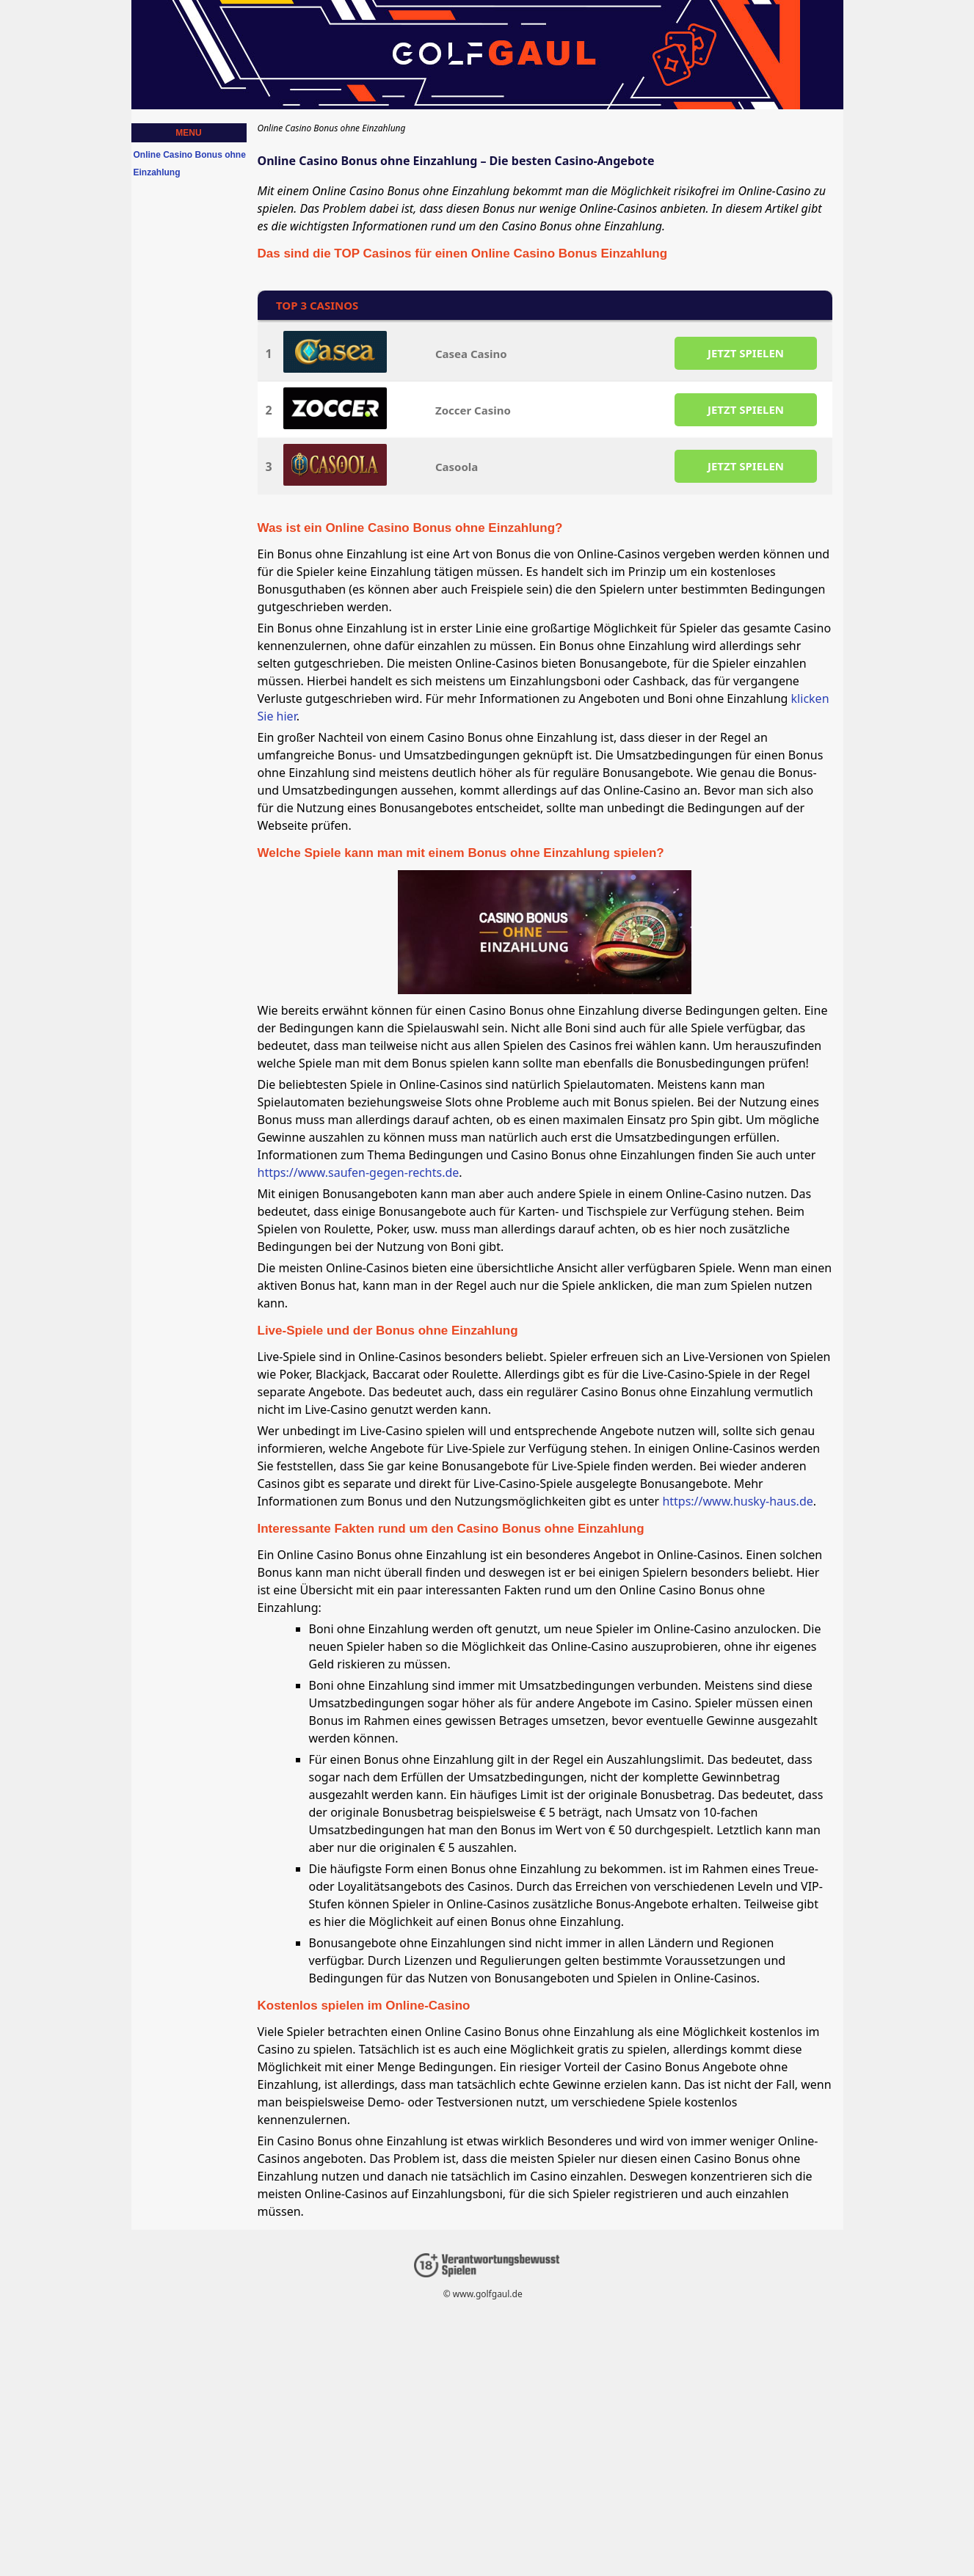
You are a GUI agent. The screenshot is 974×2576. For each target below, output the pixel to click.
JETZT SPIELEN (745, 353)
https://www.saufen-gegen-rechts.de (358, 1172)
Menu (188, 133)
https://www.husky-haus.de (737, 1501)
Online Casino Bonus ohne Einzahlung (190, 164)
